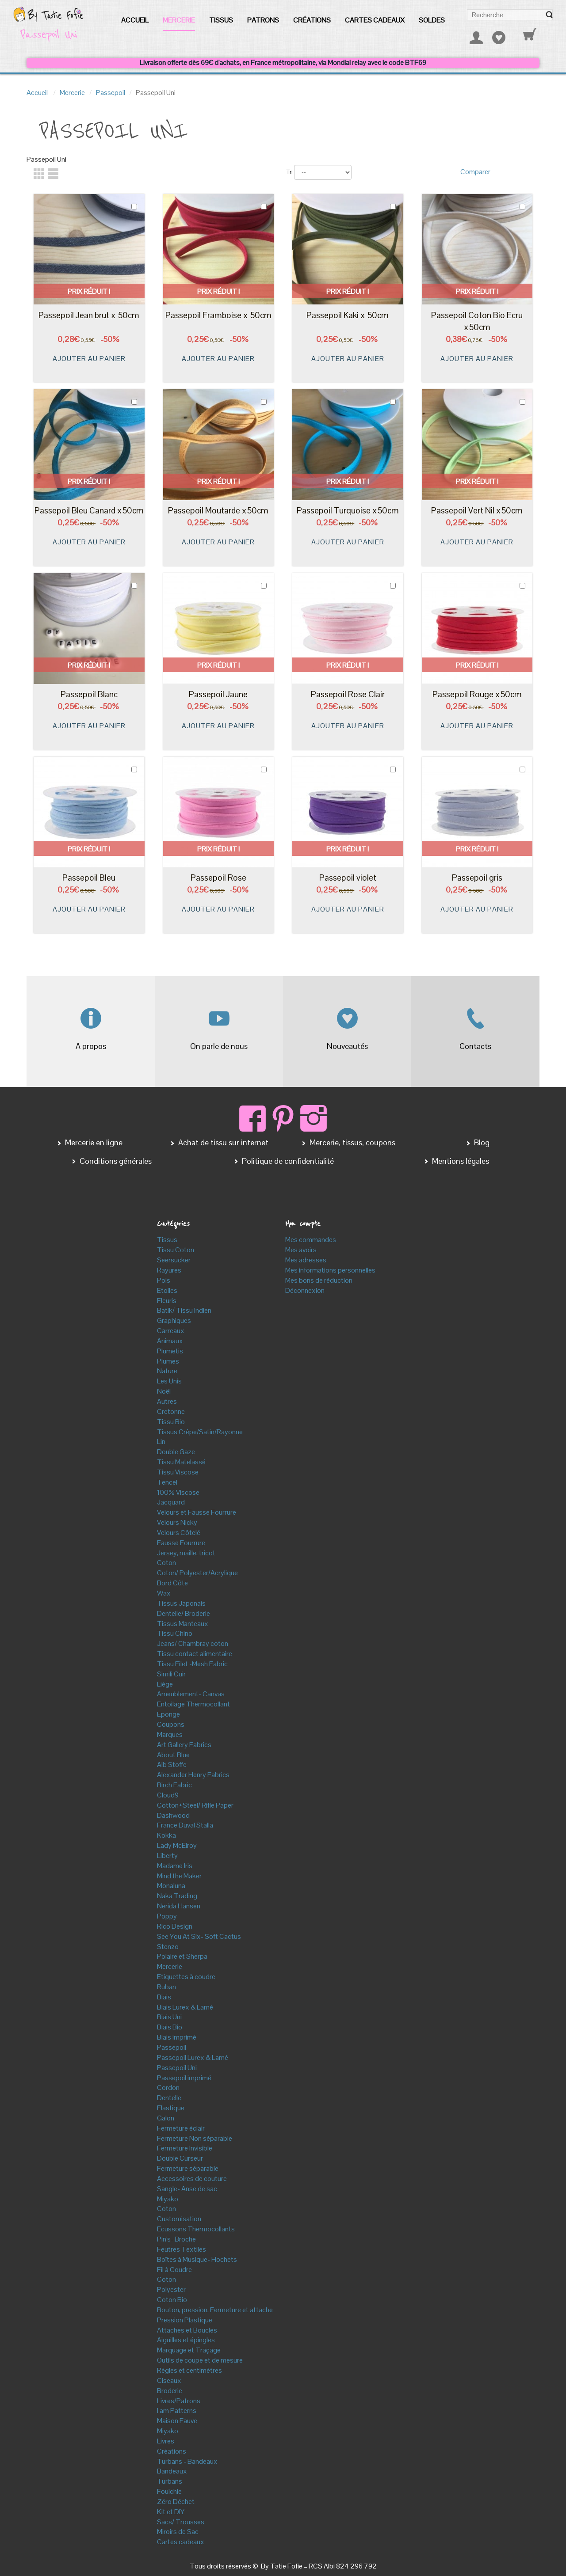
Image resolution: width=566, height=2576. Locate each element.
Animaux (170, 1340)
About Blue (173, 1754)
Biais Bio (169, 2027)
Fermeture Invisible (184, 2148)
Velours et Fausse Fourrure (196, 1512)
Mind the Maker (179, 1876)
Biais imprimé (176, 2037)
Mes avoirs (301, 1249)
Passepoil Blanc (89, 694)
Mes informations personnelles (330, 1270)
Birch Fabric (174, 1785)
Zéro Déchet (176, 2501)
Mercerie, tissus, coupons (351, 1142)
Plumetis (170, 1351)
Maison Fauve (177, 2420)
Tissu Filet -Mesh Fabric (192, 1663)
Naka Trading (177, 1895)
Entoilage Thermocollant (193, 1704)
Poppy (167, 1916)
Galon (165, 2118)
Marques (170, 1734)
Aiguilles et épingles (186, 2339)
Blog (481, 1142)
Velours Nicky (177, 1522)
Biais (164, 1997)
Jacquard (171, 1502)
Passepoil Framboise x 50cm (218, 315)
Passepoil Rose (218, 877)
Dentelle (169, 2097)
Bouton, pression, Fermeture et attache (215, 2309)
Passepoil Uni (177, 2067)
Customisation (179, 2218)
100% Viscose (178, 1492)
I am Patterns (176, 2410)
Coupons (170, 1724)
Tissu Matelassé (181, 1462)
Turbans (169, 2481)
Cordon (168, 2087)
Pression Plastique (184, 2320)
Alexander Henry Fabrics (193, 1774)
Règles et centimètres (189, 2370)
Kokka (166, 1835)
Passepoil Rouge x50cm (477, 694)
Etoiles (167, 1290)
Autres (167, 1401)
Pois (163, 1280)
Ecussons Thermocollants (196, 2229)
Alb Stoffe (172, 1764)
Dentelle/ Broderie (183, 1613)
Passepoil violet (347, 877)
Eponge (168, 1714)
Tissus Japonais (181, 1603)
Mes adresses (305, 1260)
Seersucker (174, 1260)
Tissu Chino (174, 1633)
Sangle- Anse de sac (187, 2188)
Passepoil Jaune (218, 694)
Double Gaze (176, 1451)
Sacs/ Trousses (180, 2522)
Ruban (166, 1986)
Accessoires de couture (192, 2178)
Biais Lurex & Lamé (185, 2007)
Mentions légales (459, 1161)
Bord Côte (172, 1583)
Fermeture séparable (187, 2168)
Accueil (37, 92)
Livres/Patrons (178, 2400)
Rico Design (174, 1926)
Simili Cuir (171, 1674)
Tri (290, 172)
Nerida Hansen (178, 1906)
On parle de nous (219, 1046)
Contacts (475, 1046)
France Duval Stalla (185, 1825)
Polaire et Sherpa (182, 1956)
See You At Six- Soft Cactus (199, 1936)
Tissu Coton (175, 1249)
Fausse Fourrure (181, 1542)
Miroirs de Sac (178, 2531)
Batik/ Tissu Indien (184, 1310)
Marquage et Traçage (189, 2350)
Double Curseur (180, 2158)
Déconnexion (305, 1290)
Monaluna (171, 1885)
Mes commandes (310, 1239)
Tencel (167, 1482)
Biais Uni (169, 2016)
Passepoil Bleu (88, 877)
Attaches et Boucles (187, 2330)
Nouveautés (347, 1046)
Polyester (171, 2289)
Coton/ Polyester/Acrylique (197, 1572)
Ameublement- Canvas (191, 1693)
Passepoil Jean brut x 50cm (88, 315)
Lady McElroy (177, 1845)
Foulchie (169, 2491)
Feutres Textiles (181, 2249)
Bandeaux (172, 2471)
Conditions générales (115, 1161)
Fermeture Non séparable (194, 2138)
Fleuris (166, 1300)
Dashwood (173, 1815)
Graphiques (174, 1320)
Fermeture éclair (181, 2128)
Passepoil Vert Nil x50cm (477, 510)
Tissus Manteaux (182, 1623)
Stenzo (168, 1946)
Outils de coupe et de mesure (200, 2360)
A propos (91, 1046)
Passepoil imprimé (184, 2077)
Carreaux (170, 1330)
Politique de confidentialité (287, 1161)
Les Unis (169, 1381)
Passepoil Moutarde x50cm (218, 510)
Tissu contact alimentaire (194, 1653)
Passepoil (110, 92)
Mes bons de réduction (318, 1280)
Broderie (169, 2390)
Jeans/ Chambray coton (192, 1643)
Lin (161, 1441)
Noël (164, 1391)
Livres (165, 2441)
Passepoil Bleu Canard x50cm (89, 510)
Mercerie (72, 92)
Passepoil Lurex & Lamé (192, 2057)
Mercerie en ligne (92, 1142)
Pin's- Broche (176, 2239)
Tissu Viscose (178, 1472)
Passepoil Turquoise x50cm (348, 510)
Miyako (167, 2199)
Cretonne (171, 1411)
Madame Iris (174, 1865)
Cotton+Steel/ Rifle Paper (195, 1805)
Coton (166, 1562)
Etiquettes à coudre (186, 1976)
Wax (164, 1593)
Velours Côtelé (178, 1532)
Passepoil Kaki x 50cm (347, 315)
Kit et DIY (170, 2511)
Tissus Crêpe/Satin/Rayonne (200, 1431)
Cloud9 (168, 1795)
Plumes (168, 1361)
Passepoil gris (477, 877)
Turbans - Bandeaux (187, 2461)
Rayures (169, 1270)
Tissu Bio (171, 1421)
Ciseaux (169, 2380)
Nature (167, 1370)
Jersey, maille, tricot (186, 1553)
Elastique (170, 2107)
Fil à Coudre (174, 2269)
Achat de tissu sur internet (222, 1142)
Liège (165, 1684)
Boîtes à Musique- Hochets (197, 2259)
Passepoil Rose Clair (348, 694)
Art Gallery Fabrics (184, 1744)
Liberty (167, 1855)
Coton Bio (172, 2299)
